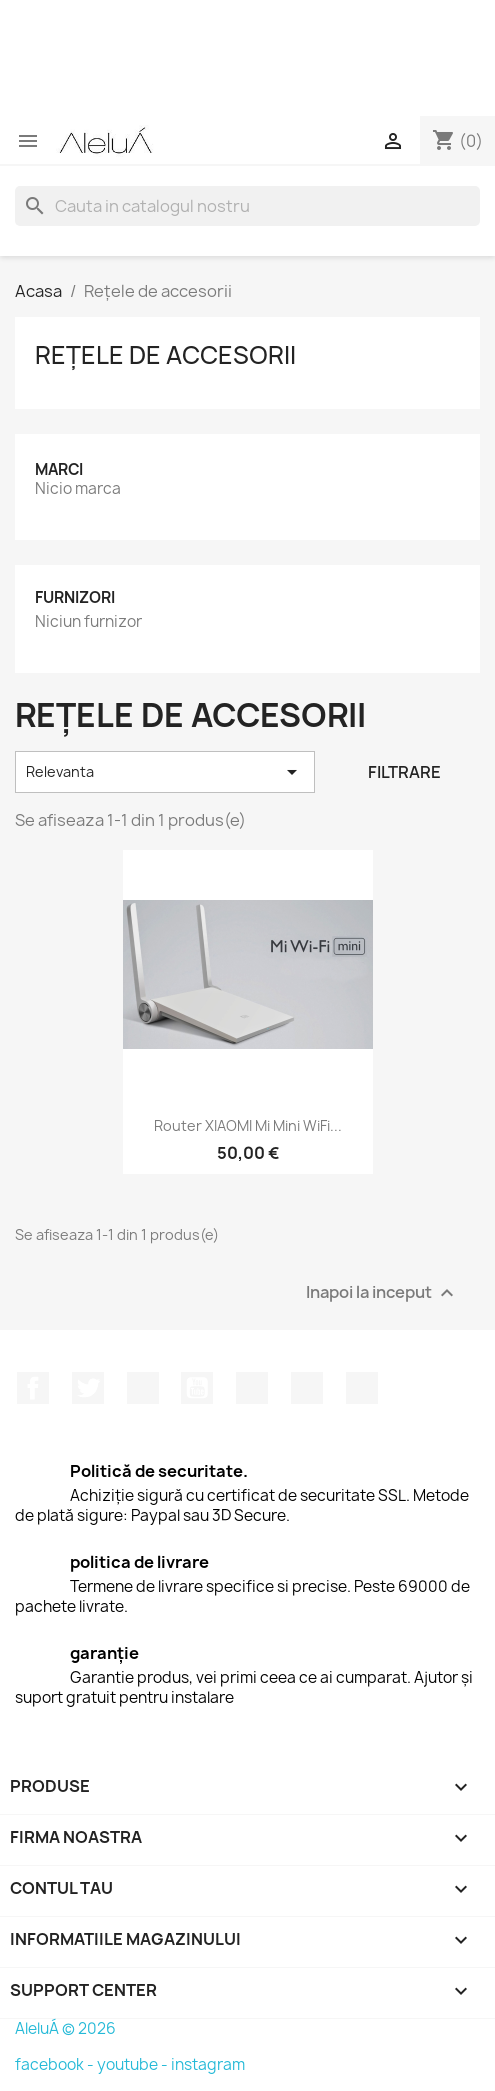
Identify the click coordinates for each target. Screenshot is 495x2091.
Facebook (33, 1388)
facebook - (56, 2064)
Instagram (307, 1388)
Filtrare (404, 772)
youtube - (134, 2064)
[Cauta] (247, 206)
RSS (143, 1388)
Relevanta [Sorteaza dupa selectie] (165, 772)
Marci (59, 469)
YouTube (197, 1388)
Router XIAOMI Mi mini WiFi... (248, 1125)
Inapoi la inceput (382, 1293)
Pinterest (252, 1388)
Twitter (88, 1388)
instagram (208, 2064)
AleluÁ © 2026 (65, 2028)
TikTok (362, 1388)
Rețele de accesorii (165, 355)
